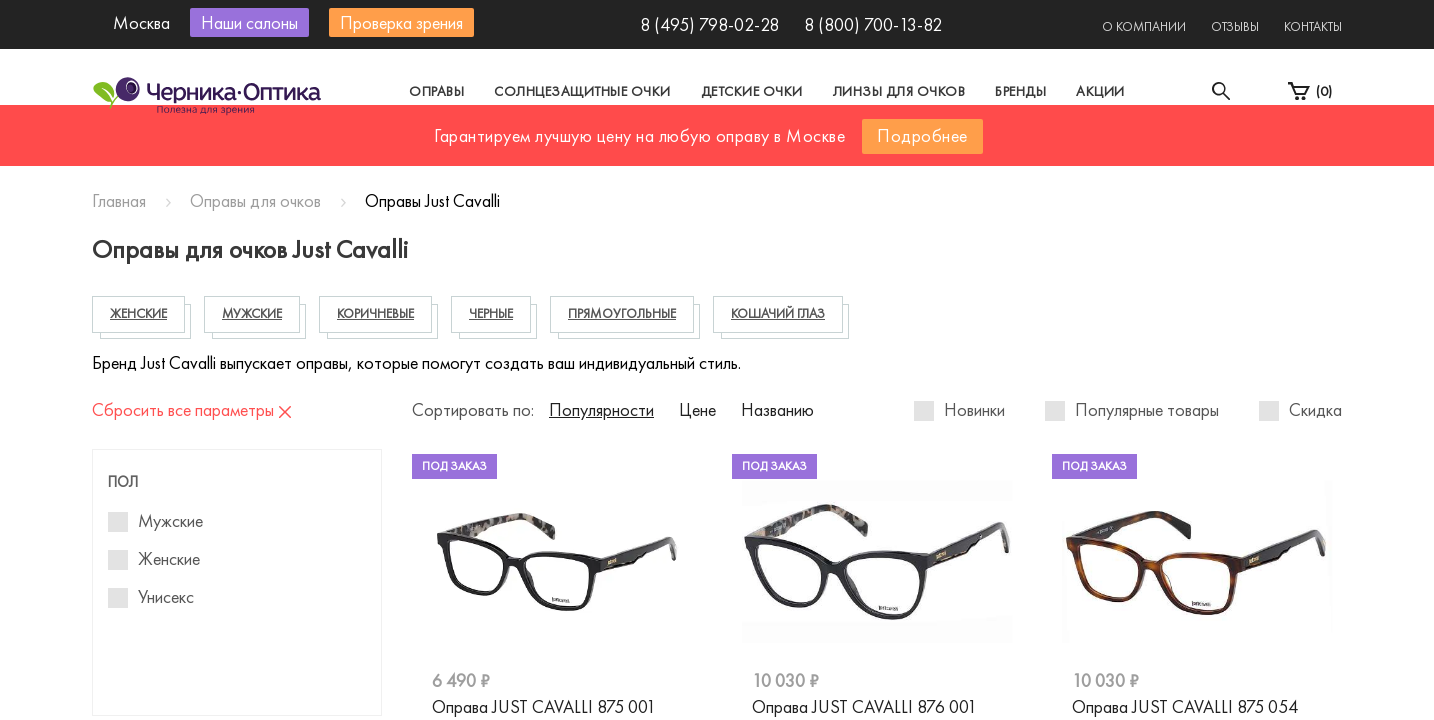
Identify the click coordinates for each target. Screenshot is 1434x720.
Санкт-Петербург (670, 153)
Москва (531, 153)
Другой (807, 153)
